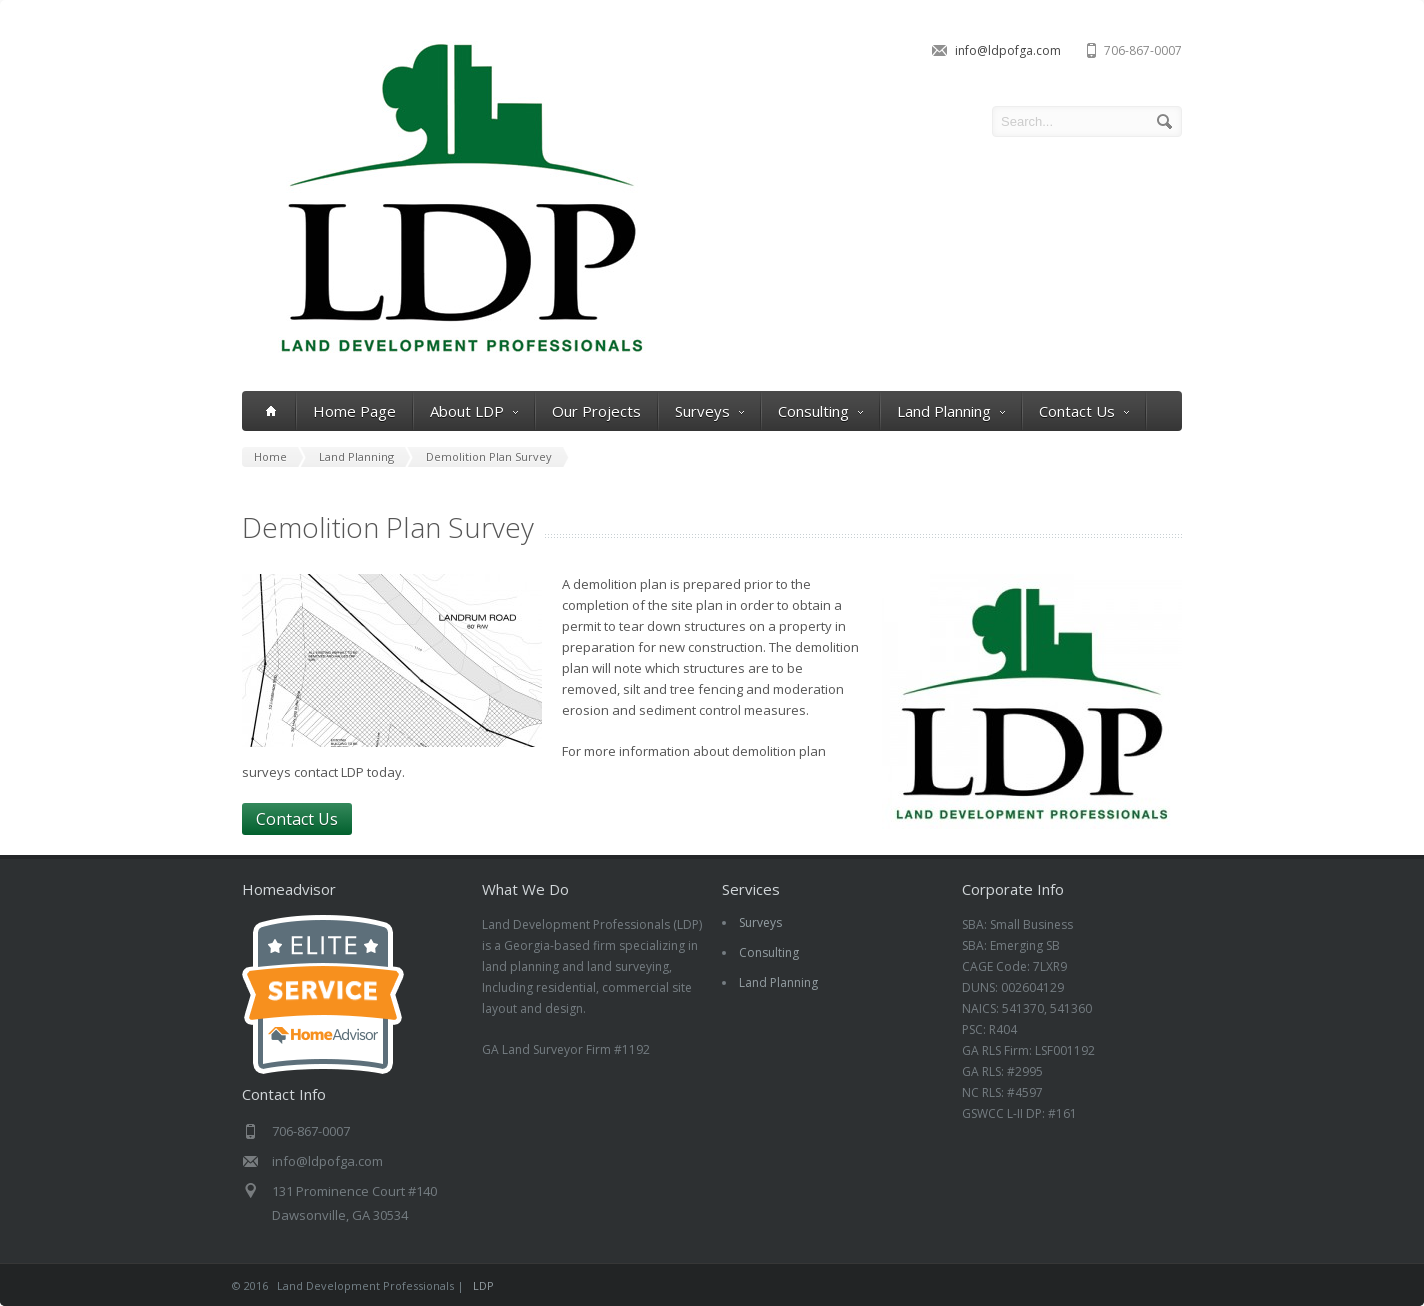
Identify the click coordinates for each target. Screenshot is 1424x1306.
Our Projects (596, 411)
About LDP (474, 411)
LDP (483, 1285)
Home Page (354, 411)
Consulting (820, 411)
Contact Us (1084, 411)
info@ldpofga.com (1008, 50)
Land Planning (951, 411)
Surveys (709, 411)
